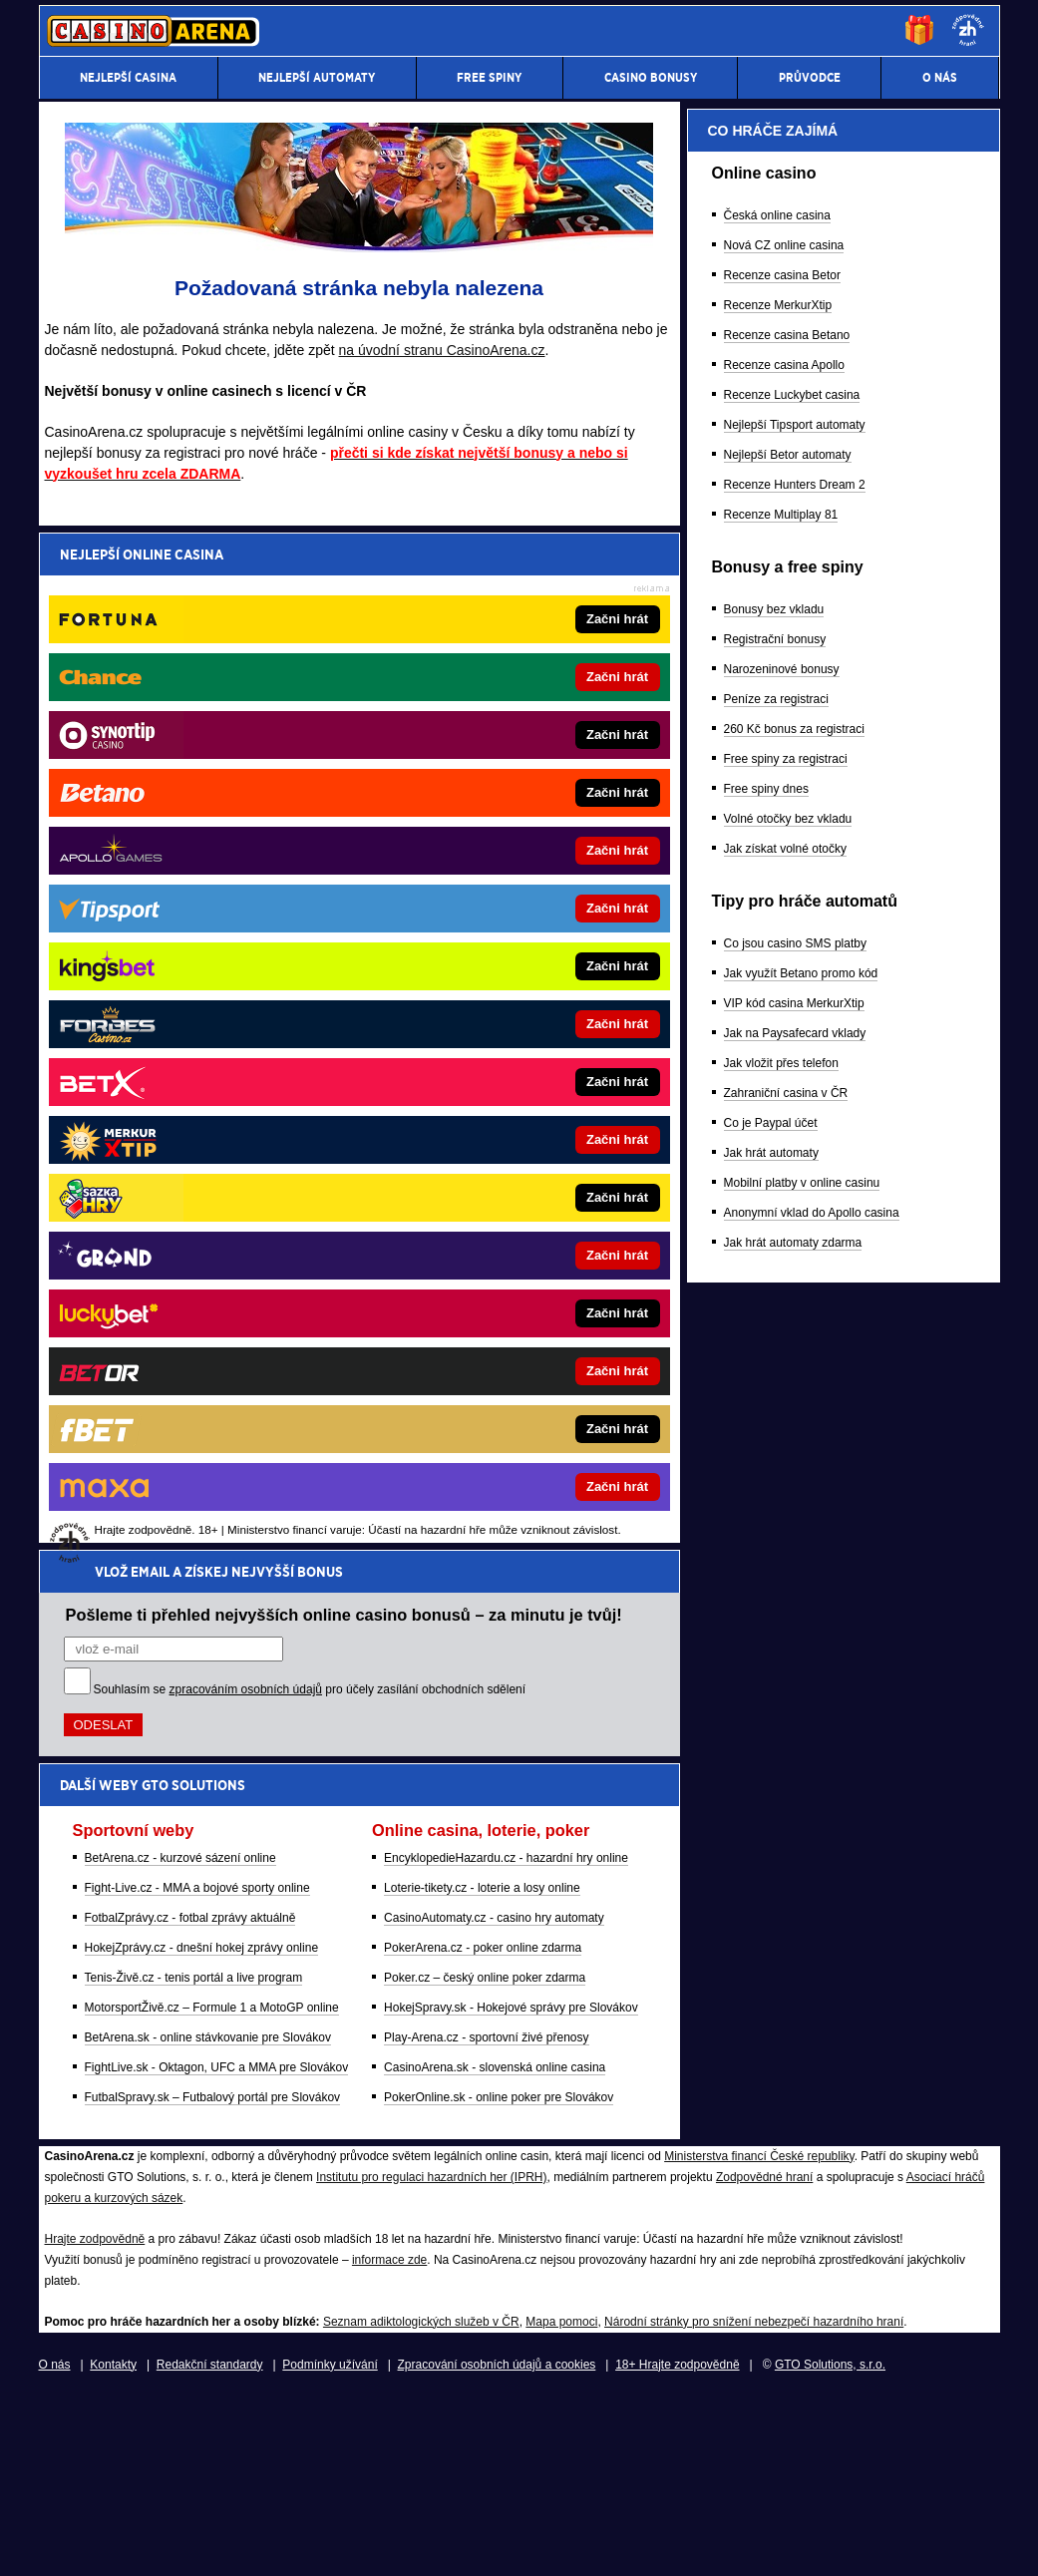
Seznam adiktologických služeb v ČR (421, 2501)
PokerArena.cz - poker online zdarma (482, 930)
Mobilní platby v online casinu (802, 2219)
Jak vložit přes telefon (781, 2099)
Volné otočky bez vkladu (788, 1855)
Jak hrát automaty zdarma (793, 2279)
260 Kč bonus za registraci (794, 1765)
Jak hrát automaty (771, 2189)
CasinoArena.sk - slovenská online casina (494, 1050)
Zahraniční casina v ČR (786, 2129)
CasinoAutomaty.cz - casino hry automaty (494, 901)
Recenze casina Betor (782, 1311)
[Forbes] (911, 593)
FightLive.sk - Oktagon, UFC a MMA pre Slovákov (217, 1050)
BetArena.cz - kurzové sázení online (180, 841)
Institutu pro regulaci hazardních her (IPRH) (431, 2357)
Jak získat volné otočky (785, 1885)
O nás (55, 2544)
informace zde (389, 2439)
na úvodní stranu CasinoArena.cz (442, 350)
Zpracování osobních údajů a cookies (497, 2544)
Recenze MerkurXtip (778, 1341)
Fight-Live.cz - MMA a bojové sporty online (197, 871)
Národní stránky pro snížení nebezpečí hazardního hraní (753, 2501)
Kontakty (113, 2544)
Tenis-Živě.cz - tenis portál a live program (194, 960)
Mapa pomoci (561, 2501)
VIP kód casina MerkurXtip (794, 2039)
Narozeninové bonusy (782, 1705)
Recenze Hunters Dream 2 (794, 1521)
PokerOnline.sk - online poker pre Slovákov (498, 1080)
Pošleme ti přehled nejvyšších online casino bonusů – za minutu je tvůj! (344, 597)
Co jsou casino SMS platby (795, 1980)
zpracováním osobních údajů (246, 672)
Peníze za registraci (776, 1735)
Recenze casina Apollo (784, 1401)
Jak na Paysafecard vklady (795, 2069)
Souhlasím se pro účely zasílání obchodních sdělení (310, 672)
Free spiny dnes (766, 1825)
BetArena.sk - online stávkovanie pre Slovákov (208, 1020)
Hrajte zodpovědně (95, 2418)
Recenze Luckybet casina (792, 1431)
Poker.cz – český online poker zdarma (484, 960)
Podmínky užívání (329, 2544)
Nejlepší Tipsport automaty (794, 1461)
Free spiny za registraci (786, 1795)
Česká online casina (777, 1252)
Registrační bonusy (775, 1675)
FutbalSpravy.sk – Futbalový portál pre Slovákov (213, 1080)
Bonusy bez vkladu (774, 1646)
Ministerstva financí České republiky (759, 2336)
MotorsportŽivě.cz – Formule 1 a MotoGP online (212, 990)
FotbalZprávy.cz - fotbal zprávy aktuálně (190, 901)
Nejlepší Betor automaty (788, 1491)
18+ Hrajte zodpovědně (677, 2544)
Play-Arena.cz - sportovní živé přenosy (486, 1020)
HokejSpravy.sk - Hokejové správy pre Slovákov (511, 990)
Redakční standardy (210, 2544)
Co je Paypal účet (771, 2159)
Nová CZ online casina (784, 1281)
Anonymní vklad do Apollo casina (811, 2249)
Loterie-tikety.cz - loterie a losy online (482, 871)
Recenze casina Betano (787, 1371)
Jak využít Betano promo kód (801, 2010)
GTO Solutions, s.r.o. (830, 2544)
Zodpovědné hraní (764, 2357)
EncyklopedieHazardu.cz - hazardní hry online (506, 841)
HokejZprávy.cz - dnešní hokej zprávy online (202, 930)
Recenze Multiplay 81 (781, 1551)
